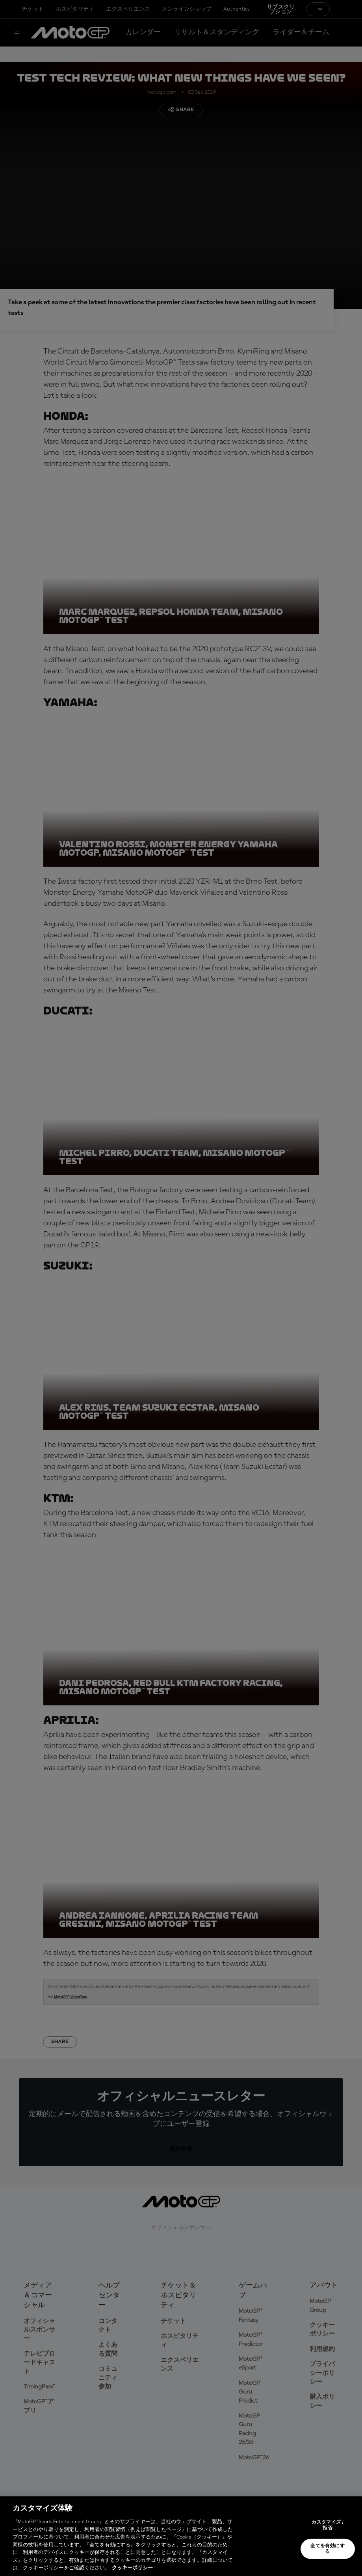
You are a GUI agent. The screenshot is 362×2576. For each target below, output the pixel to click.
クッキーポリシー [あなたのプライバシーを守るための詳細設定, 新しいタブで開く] (132, 2567)
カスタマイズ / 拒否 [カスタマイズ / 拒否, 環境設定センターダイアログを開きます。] (327, 2525)
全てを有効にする (327, 2549)
